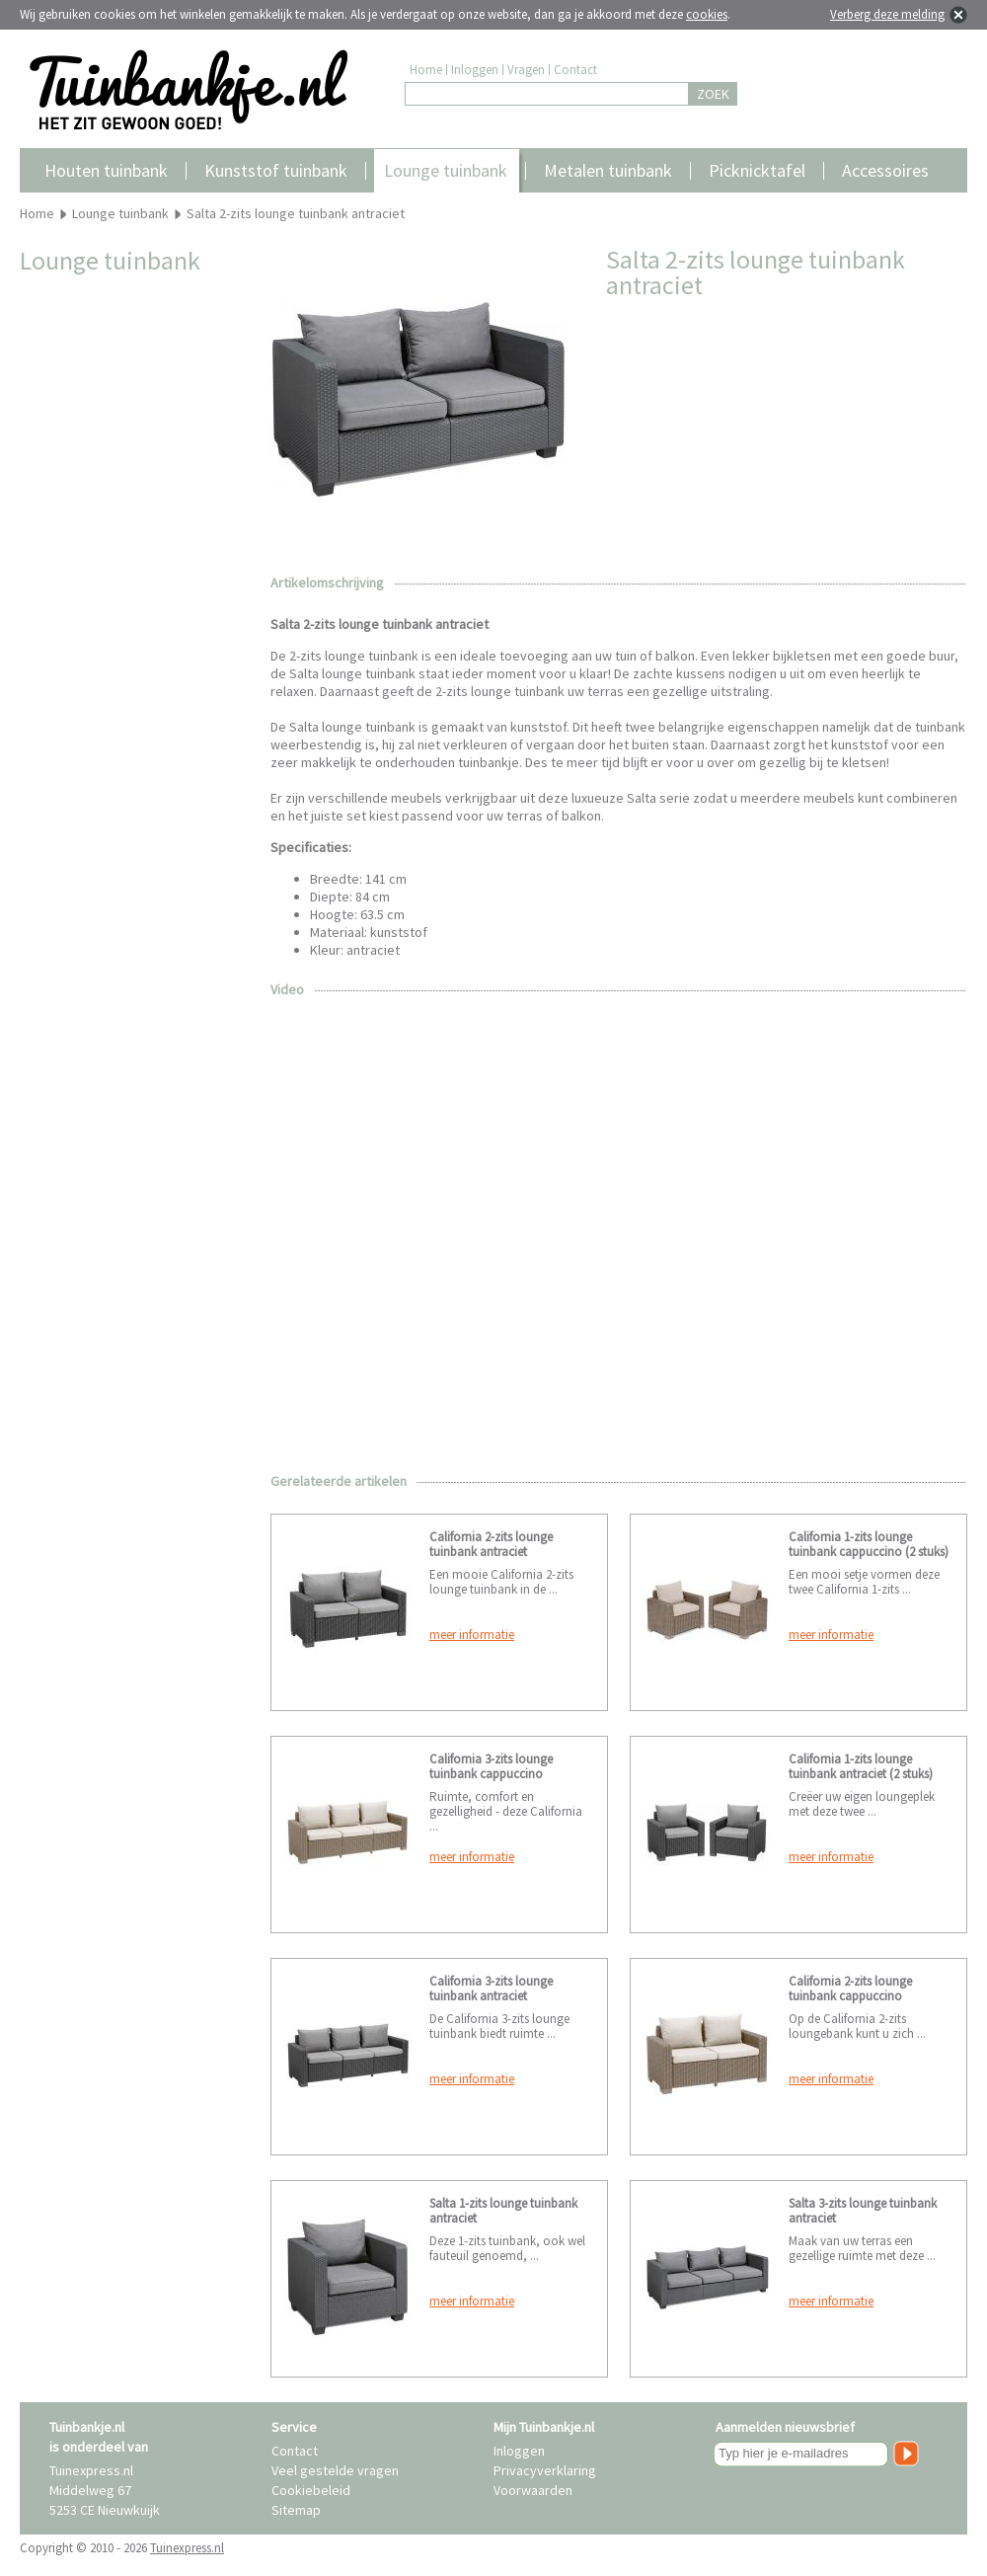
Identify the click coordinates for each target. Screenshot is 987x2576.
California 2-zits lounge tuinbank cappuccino (850, 1988)
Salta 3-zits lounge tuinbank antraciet (863, 2210)
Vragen (526, 69)
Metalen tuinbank (608, 170)
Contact (575, 69)
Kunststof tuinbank (275, 170)
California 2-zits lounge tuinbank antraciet (491, 1544)
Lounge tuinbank (445, 170)
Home (426, 69)
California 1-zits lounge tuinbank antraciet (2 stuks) (861, 1766)
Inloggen (474, 69)
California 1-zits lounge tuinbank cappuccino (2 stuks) (869, 1544)
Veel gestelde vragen (335, 2470)
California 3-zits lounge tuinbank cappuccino (491, 1766)
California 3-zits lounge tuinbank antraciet (491, 1988)
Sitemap (296, 2510)
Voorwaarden (533, 2490)
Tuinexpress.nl (187, 2547)
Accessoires (885, 170)
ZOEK (713, 94)
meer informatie (471, 1634)
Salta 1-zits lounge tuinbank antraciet (503, 2210)
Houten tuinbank (106, 170)
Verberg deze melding (887, 14)
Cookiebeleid (310, 2490)
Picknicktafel (757, 170)
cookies (706, 14)
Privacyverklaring (545, 2470)
